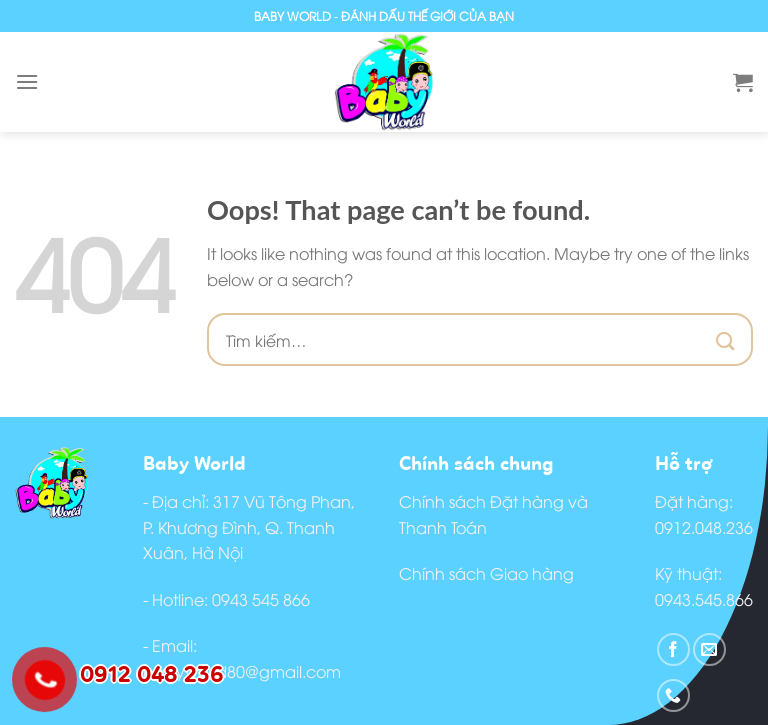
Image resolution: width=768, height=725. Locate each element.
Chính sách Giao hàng (486, 573)
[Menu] (27, 81)
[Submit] (726, 339)
